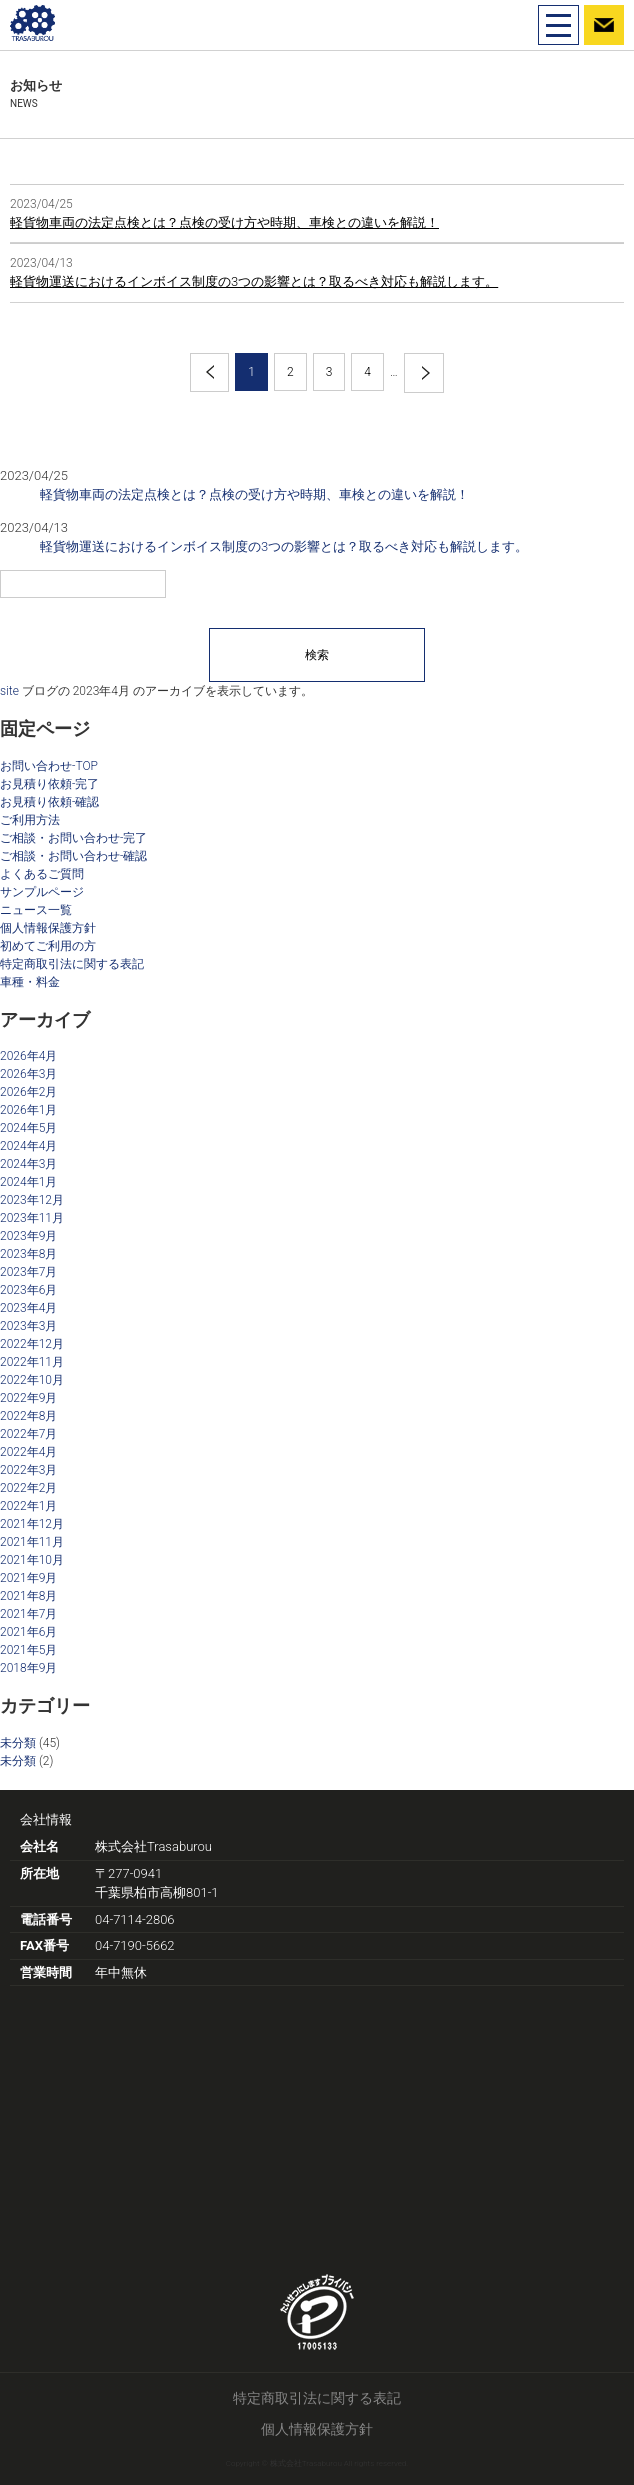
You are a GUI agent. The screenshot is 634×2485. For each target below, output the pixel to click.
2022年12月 (32, 1344)
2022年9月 (28, 1398)
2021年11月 (32, 1542)
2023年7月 (28, 1272)
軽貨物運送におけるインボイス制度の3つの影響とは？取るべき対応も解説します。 (254, 281)
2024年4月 (28, 1146)
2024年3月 (28, 1164)
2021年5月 (28, 1650)
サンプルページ (42, 892)
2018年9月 (28, 1668)
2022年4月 (28, 1452)
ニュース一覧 (36, 910)
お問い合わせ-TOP (49, 766)
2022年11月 (32, 1362)
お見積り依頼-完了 (49, 784)
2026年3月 (28, 1074)
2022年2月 (28, 1488)
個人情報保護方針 (48, 928)
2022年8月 (28, 1416)
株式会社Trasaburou (153, 1846)
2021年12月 (32, 1524)
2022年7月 (28, 1434)
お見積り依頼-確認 (49, 802)
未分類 (18, 1743)
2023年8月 (28, 1254)
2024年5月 (28, 1128)
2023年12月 (32, 1200)
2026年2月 (28, 1092)
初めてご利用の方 (48, 946)
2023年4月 (28, 1308)
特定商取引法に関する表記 (72, 964)
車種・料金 (30, 982)
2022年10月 (32, 1380)
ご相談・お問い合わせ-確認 (73, 856)
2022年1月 (28, 1506)
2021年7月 (28, 1614)
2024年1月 (28, 1182)
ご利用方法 (30, 820)
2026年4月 (28, 1056)
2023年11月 (32, 1218)
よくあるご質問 (42, 874)
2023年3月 (28, 1326)
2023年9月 (28, 1236)
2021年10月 (32, 1560)
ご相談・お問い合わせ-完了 (73, 838)
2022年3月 (28, 1470)
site (9, 691)
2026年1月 (28, 1110)
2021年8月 (28, 1596)
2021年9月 (28, 1578)
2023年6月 (28, 1290)
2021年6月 (28, 1632)
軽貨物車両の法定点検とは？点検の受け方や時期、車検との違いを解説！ (224, 222)
